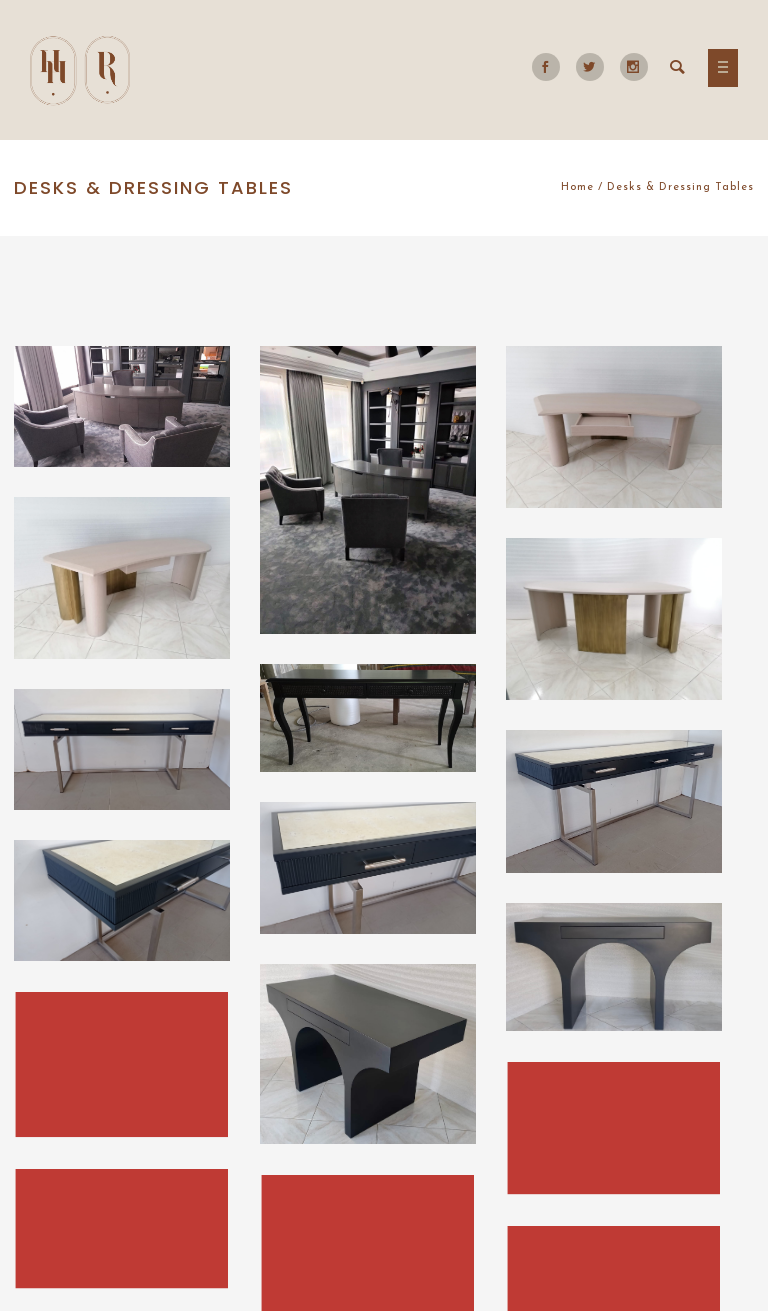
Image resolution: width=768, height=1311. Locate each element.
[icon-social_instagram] (634, 67)
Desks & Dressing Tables (680, 187)
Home (577, 187)
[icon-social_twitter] (595, 67)
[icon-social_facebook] (551, 67)
